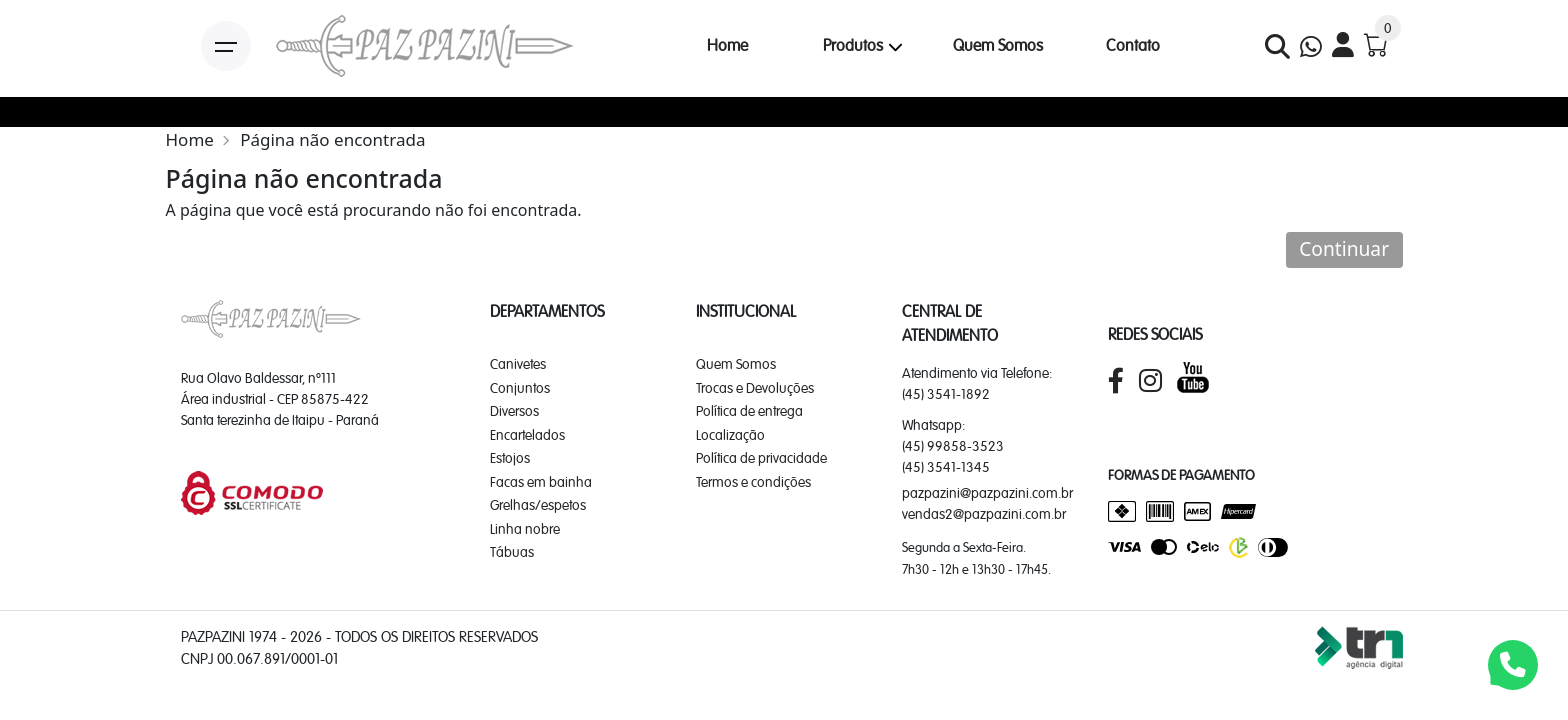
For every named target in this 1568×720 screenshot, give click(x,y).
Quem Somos (998, 45)
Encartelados (527, 435)
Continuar (1344, 248)
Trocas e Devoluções (755, 388)
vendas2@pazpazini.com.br (984, 514)
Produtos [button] (853, 45)
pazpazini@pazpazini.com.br (987, 493)
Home (727, 45)
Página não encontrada (332, 139)
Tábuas (512, 552)
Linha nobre (525, 529)
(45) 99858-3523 (953, 446)
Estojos (510, 458)
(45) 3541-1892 (946, 394)
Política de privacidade (761, 458)
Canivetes (518, 364)
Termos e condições (753, 482)
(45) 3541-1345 (946, 467)
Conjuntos (520, 388)
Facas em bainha (541, 482)
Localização (730, 435)
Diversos (514, 411)
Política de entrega (749, 411)
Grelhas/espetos (538, 505)
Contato (1133, 45)
